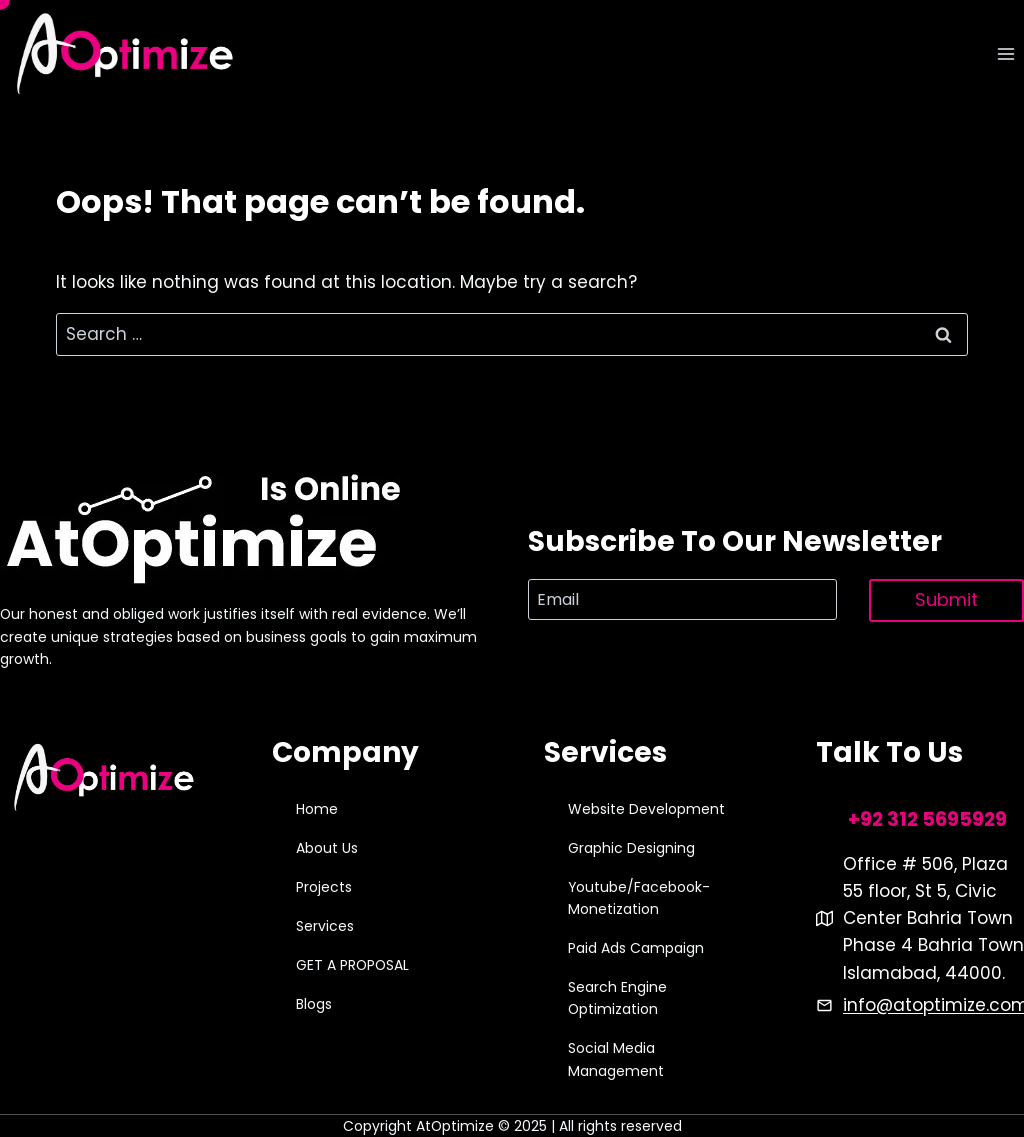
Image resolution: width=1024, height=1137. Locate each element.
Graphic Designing (631, 848)
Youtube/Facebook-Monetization (639, 898)
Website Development (646, 809)
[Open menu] (1005, 54)
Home (317, 809)
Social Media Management (616, 1059)
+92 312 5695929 (927, 819)
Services (325, 926)
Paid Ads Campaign (636, 948)
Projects (324, 887)
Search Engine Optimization (617, 998)
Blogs (314, 1004)
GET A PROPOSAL (352, 965)
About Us (327, 848)
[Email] (682, 599)
